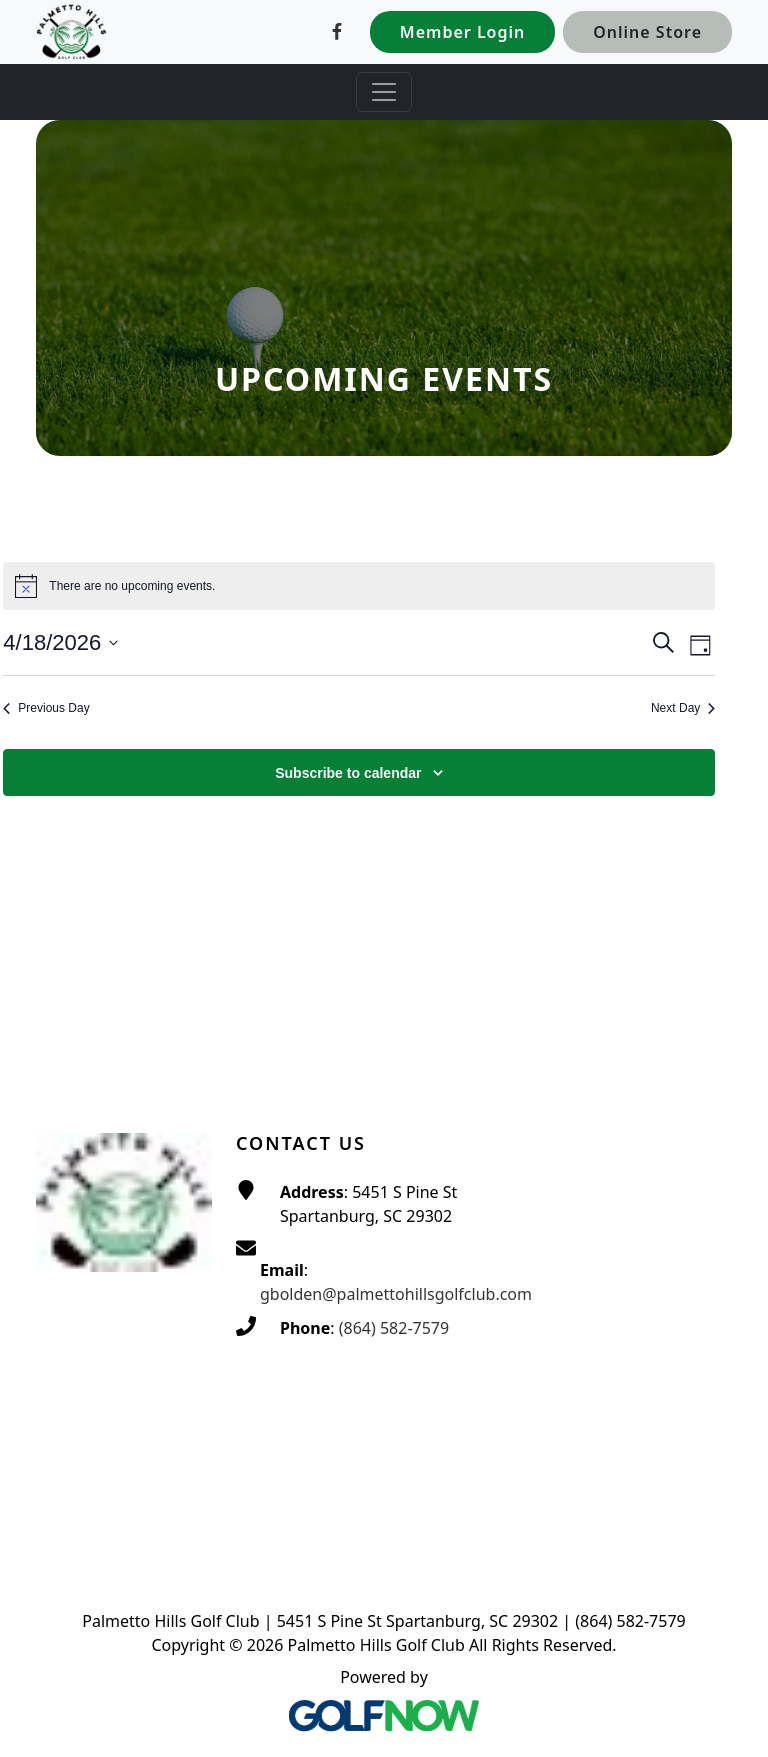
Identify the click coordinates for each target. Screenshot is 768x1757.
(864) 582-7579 (394, 1328)
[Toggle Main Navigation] (384, 92)
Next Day (683, 708)
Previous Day (46, 708)
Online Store (647, 32)
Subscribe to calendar (348, 773)
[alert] (359, 586)
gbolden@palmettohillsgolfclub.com (396, 1294)
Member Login (462, 32)
